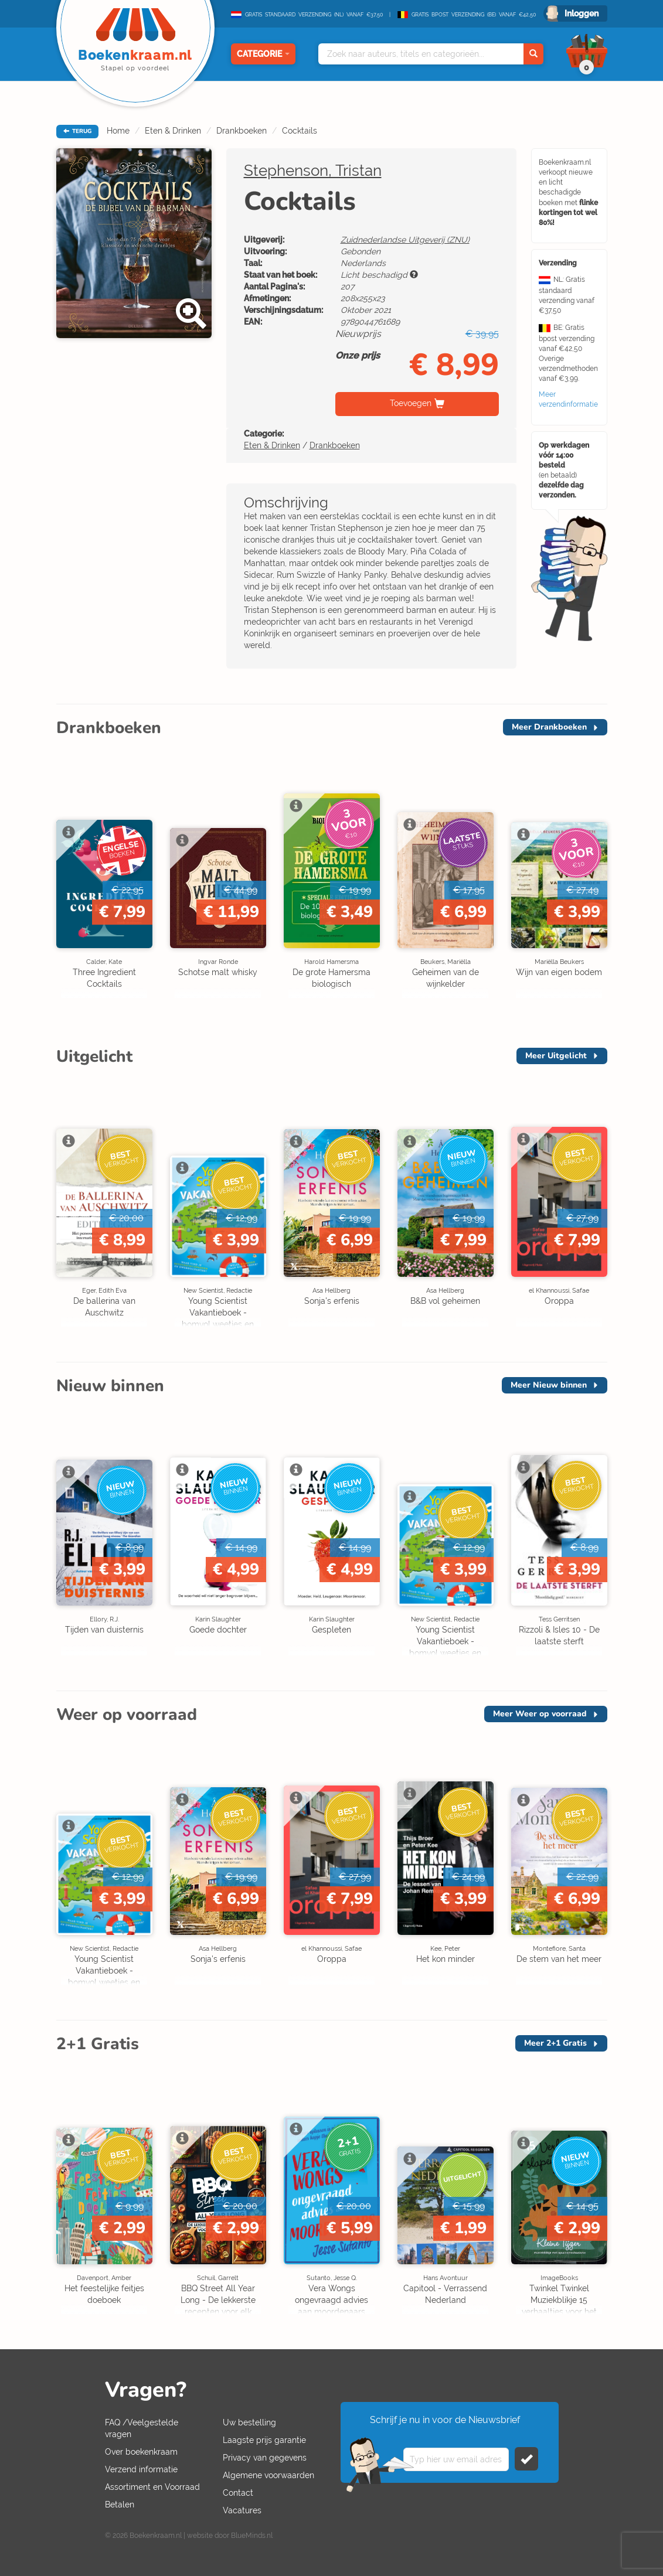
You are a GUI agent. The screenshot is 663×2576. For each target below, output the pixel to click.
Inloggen (582, 13)
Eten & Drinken (173, 130)
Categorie (263, 54)
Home (118, 130)
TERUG (77, 131)
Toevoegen (410, 403)
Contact (238, 2492)
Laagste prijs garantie (264, 2440)
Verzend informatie (141, 2469)
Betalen (119, 2504)
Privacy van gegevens (265, 2457)
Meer (549, 726)
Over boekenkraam (141, 2451)
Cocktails (299, 130)
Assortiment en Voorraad (152, 2487)
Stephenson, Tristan (313, 170)
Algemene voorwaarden (268, 2475)
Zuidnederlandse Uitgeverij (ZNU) (405, 239)
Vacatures (242, 2510)
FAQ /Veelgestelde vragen (141, 2428)
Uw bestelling (249, 2422)
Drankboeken (241, 130)
